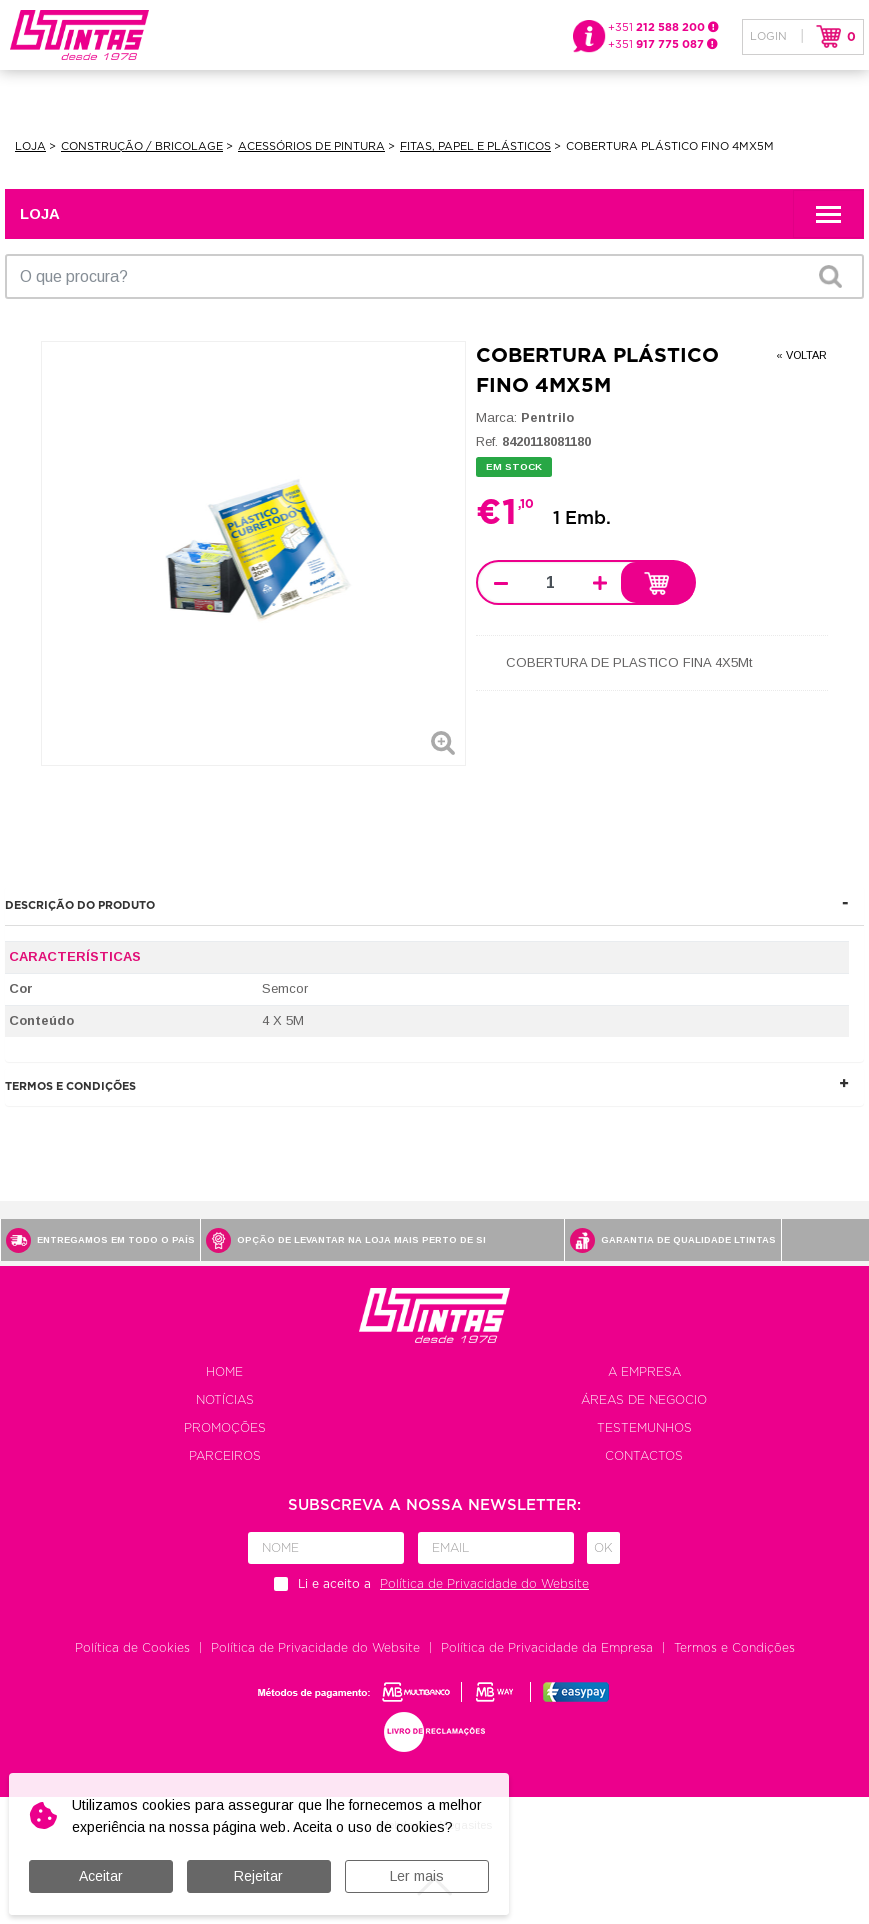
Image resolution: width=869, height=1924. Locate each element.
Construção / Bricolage (142, 146)
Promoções (225, 1428)
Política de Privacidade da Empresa (547, 1648)
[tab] (434, 905)
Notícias (225, 1400)
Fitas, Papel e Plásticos (475, 146)
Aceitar (101, 1876)
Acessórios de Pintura (311, 146)
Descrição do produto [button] (80, 905)
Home (224, 1372)
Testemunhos (644, 1428)
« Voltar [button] (801, 355)
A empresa (644, 1372)
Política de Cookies (132, 1648)
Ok (603, 1548)
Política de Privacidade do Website (315, 1648)
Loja (30, 146)
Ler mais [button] (417, 1876)
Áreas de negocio (644, 1400)
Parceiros (225, 1456)
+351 (663, 27)
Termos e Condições (734, 1648)
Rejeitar (258, 1876)
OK (830, 276)
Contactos (644, 1456)
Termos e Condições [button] (70, 1086)
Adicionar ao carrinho (657, 583)
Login (768, 36)
